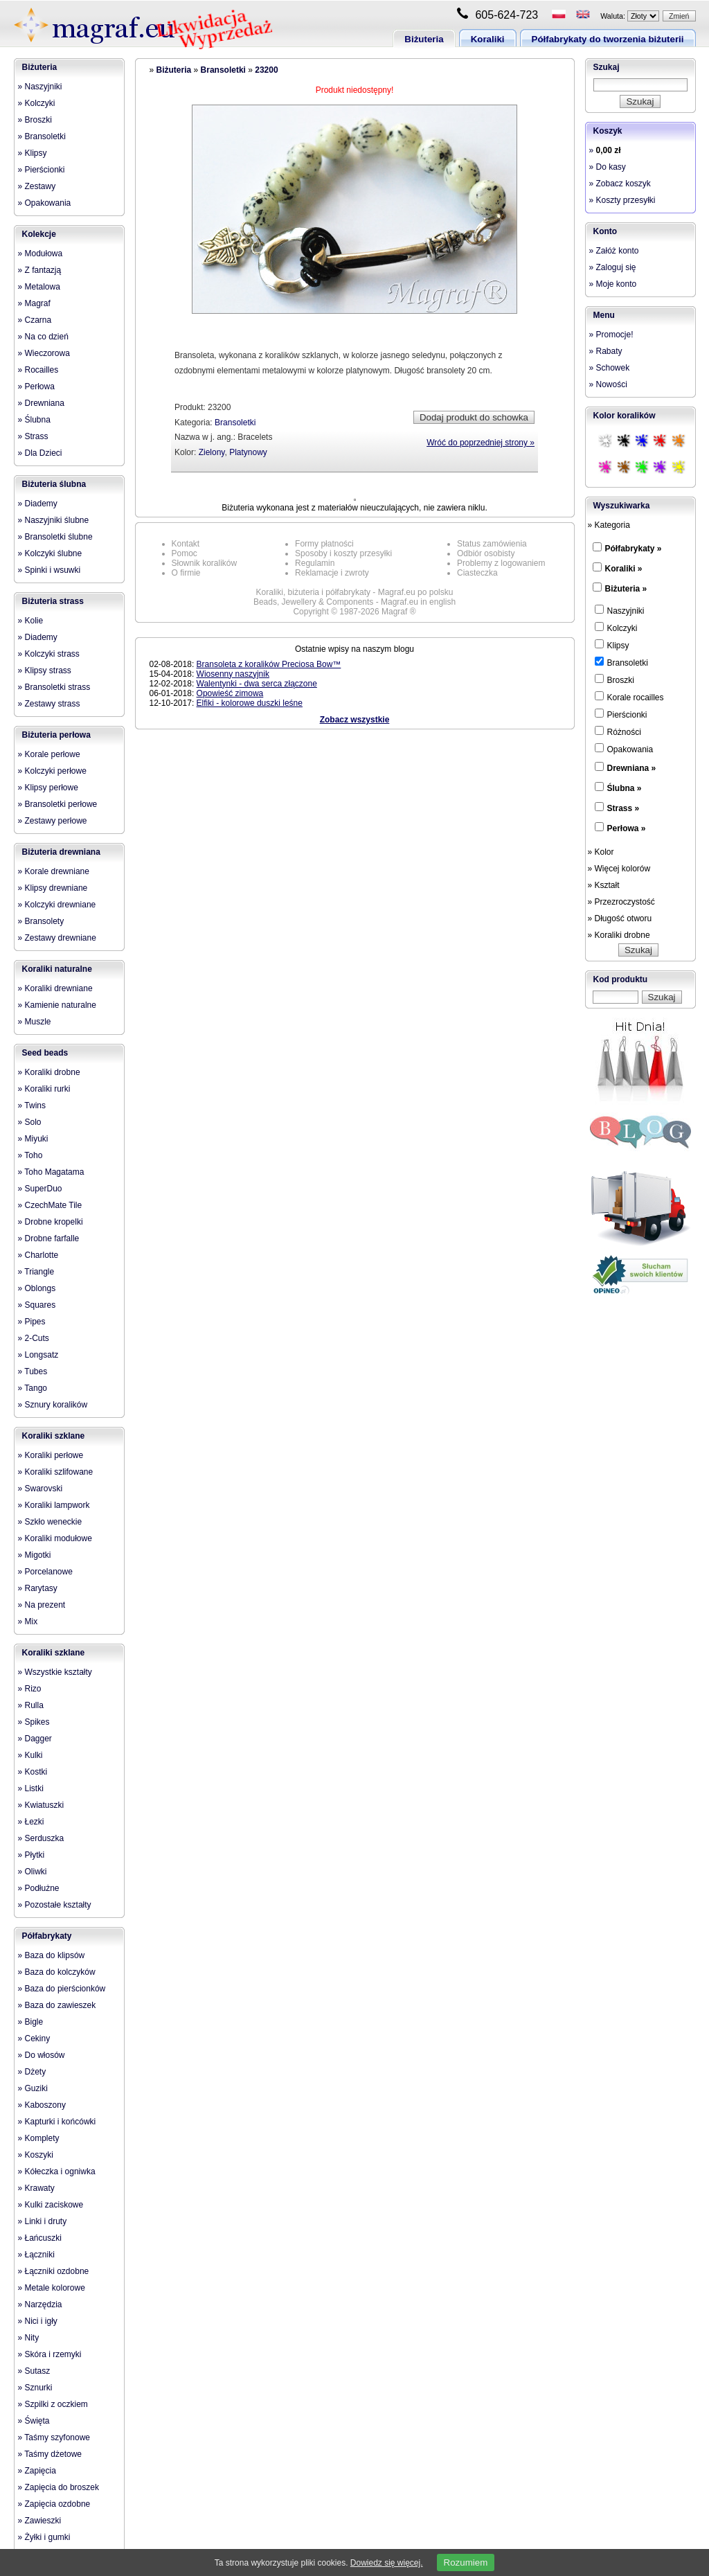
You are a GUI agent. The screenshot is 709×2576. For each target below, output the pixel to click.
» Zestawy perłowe (52, 821)
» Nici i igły (37, 2321)
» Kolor (601, 852)
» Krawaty (36, 2188)
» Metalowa (39, 287)
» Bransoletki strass (54, 687)
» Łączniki (36, 2254)
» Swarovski (40, 1488)
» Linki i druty (42, 2221)
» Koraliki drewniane (55, 988)
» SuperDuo (40, 1188)
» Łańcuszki (40, 2238)
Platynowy (248, 452)
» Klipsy (32, 153)
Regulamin (314, 563)
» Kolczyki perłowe (52, 771)
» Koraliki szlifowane (55, 1472)
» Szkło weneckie (50, 1522)
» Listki (31, 1788)
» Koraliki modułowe (55, 1538)
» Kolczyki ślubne (50, 553)
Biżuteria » (626, 589)
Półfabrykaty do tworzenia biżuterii (608, 39)
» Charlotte (38, 1255)
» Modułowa (40, 253)
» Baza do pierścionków (62, 1988)
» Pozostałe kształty (54, 1905)
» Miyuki (33, 1139)
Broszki (614, 679)
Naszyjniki (620, 610)
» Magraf (34, 303)
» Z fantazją (40, 270)
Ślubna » (624, 788)
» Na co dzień (43, 336)
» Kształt (604, 885)
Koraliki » (624, 569)
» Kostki (33, 1772)
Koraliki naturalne (57, 969)
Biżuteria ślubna (54, 484)
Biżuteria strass (53, 601)
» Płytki (31, 1855)
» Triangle (36, 1272)
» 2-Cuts (33, 1338)
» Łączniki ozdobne (53, 2271)
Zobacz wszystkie (355, 720)
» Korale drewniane (53, 871)
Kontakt (186, 544)
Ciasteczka (477, 573)
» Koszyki (35, 2155)
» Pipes (32, 1321)
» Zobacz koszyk (620, 183)
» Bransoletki (42, 136)
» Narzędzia (40, 2304)
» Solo (30, 1122)
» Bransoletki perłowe (58, 804)
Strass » (623, 808)
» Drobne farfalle (49, 1238)
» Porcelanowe (45, 1571)
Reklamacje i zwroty (332, 573)
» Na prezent (42, 1605)
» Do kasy (607, 167)
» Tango (33, 1388)
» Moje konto (613, 284)
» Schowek (609, 368)
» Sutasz (34, 2371)
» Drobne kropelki (50, 1222)
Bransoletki (223, 70)
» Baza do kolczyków (57, 1972)
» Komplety (39, 2138)
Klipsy (612, 644)
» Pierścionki (41, 170)
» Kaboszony (42, 2105)
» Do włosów (41, 2055)
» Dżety (32, 2072)
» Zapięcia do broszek (58, 2487)
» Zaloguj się (612, 267)
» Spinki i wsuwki (49, 570)
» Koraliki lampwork (54, 1505)
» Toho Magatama (51, 1172)
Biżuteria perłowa (56, 735)
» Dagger (35, 1738)
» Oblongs (37, 1288)
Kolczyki (616, 627)
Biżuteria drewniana (61, 852)
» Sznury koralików (53, 1405)
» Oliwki (32, 1871)
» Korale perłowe (49, 754)
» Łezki (31, 1822)
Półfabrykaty (47, 1936)
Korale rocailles (629, 696)
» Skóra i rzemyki (50, 2354)
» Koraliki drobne (49, 1072)
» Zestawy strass (49, 704)
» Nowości (608, 384)
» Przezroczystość (621, 902)
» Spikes (34, 1722)
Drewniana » (631, 768)
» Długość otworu (620, 918)
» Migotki (34, 1555)
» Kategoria (609, 525)
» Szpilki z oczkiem (53, 2404)
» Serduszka (41, 1838)
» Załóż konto (614, 251)
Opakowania (624, 748)
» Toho (30, 1155)
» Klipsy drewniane (53, 888)
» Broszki (35, 120)
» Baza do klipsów (51, 1955)
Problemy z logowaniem (501, 563)
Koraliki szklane (53, 1436)
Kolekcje (39, 234)
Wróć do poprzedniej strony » (481, 442)
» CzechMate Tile (50, 1205)
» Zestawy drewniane (57, 938)
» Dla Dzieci (40, 453)
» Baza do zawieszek (57, 2005)
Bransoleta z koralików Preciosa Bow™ (269, 664)
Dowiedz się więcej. (386, 2563)
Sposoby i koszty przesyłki (343, 553)
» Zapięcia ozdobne (54, 2504)
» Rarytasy (37, 1588)
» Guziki (33, 2088)
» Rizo (30, 1689)
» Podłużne (39, 1888)
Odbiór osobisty (485, 553)
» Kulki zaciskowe (51, 2205)
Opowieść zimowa (230, 693)
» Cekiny (34, 2038)
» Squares (37, 1305)
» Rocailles (38, 370)
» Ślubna (34, 420)
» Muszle (34, 1022)
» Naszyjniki (40, 86)
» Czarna (35, 320)
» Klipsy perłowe (48, 787)
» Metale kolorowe (51, 2288)
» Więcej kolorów (619, 868)
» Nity (28, 2338)
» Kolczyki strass (49, 654)
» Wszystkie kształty (55, 1672)
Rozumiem (466, 2562)
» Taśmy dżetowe (50, 2454)
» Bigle (31, 2022)
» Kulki (30, 1755)
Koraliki (488, 39)
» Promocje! (611, 334)
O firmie (186, 573)
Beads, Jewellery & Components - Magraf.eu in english (354, 602)
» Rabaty (605, 351)
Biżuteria (423, 39)
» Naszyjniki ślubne (53, 520)
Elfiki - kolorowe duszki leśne (250, 703)
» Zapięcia (37, 2471)
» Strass (33, 436)
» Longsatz (38, 1355)
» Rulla (31, 1705)
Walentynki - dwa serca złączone (257, 684)
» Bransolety (41, 921)
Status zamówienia (492, 544)
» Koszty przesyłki (622, 200)
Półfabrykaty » (633, 548)
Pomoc (184, 553)
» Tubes (33, 1371)
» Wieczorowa (44, 353)
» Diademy (37, 503)
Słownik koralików (204, 563)
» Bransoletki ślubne (55, 537)
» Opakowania (44, 203)
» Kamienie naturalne (57, 1005)
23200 (266, 70)
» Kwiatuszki (41, 1805)
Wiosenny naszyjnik (233, 674)
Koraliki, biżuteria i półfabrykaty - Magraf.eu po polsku (355, 592)
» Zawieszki (40, 2520)
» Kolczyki (36, 103)
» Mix (28, 1621)
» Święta (34, 2421)
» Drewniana (41, 403)
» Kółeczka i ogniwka (57, 2171)
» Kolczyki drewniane (57, 904)
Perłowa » (626, 828)
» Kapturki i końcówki (57, 2121)
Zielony (212, 452)
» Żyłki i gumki (44, 2537)
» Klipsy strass (44, 670)
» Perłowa (36, 386)
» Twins (32, 1105)
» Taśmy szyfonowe (54, 2437)
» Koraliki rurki (44, 1089)
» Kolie (31, 620)
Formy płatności (324, 544)
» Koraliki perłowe (51, 1455)
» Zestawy (37, 186)
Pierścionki (621, 714)
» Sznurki (35, 2387)
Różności (618, 731)
